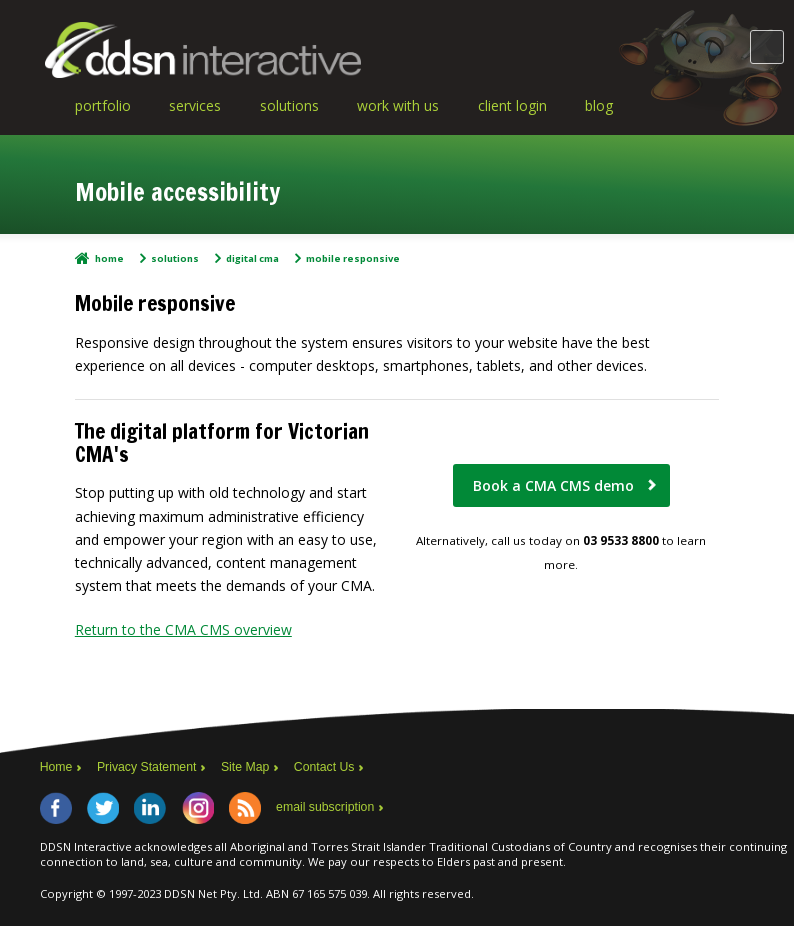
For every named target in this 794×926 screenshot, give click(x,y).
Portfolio (103, 106)
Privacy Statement (147, 767)
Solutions (289, 106)
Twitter (103, 808)
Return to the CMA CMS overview (183, 629)
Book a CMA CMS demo (553, 485)
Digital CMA (252, 258)
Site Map (245, 767)
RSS (245, 808)
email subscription (325, 807)
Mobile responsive (353, 258)
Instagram (198, 808)
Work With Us (398, 106)
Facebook (56, 808)
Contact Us (324, 767)
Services (195, 106)
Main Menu (767, 47)
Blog (599, 106)
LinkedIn (150, 808)
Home (109, 258)
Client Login (512, 106)
